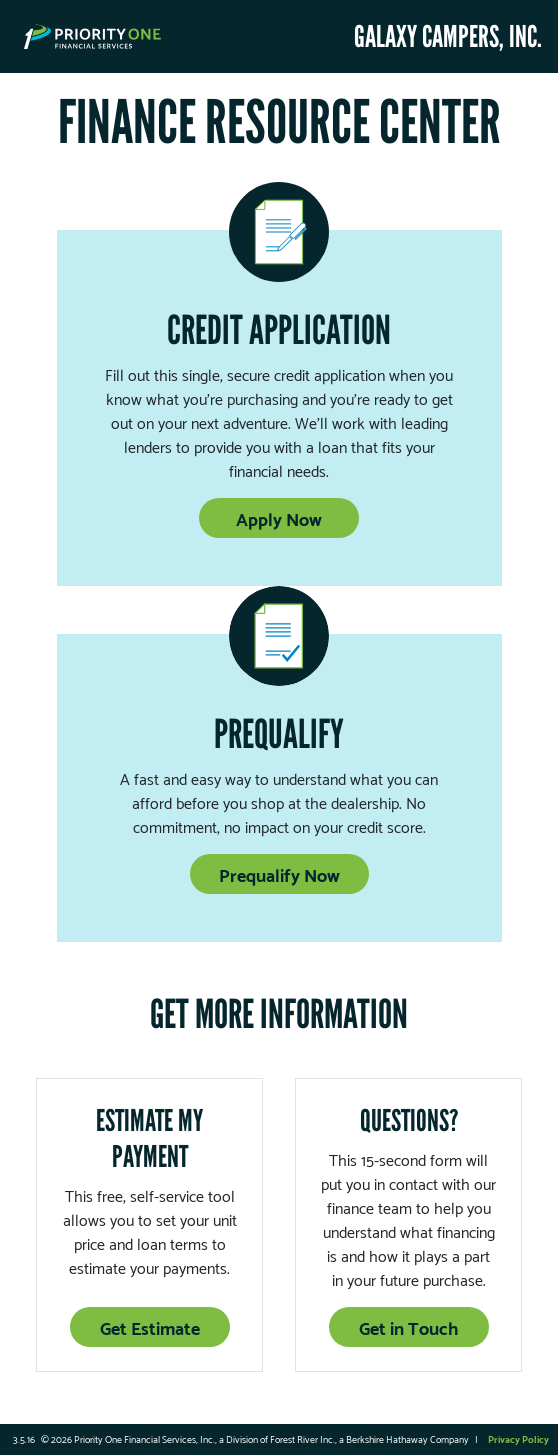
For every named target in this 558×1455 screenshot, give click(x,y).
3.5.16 (24, 1438)
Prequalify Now (279, 873)
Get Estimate (150, 1326)
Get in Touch (408, 1326)
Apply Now (279, 517)
